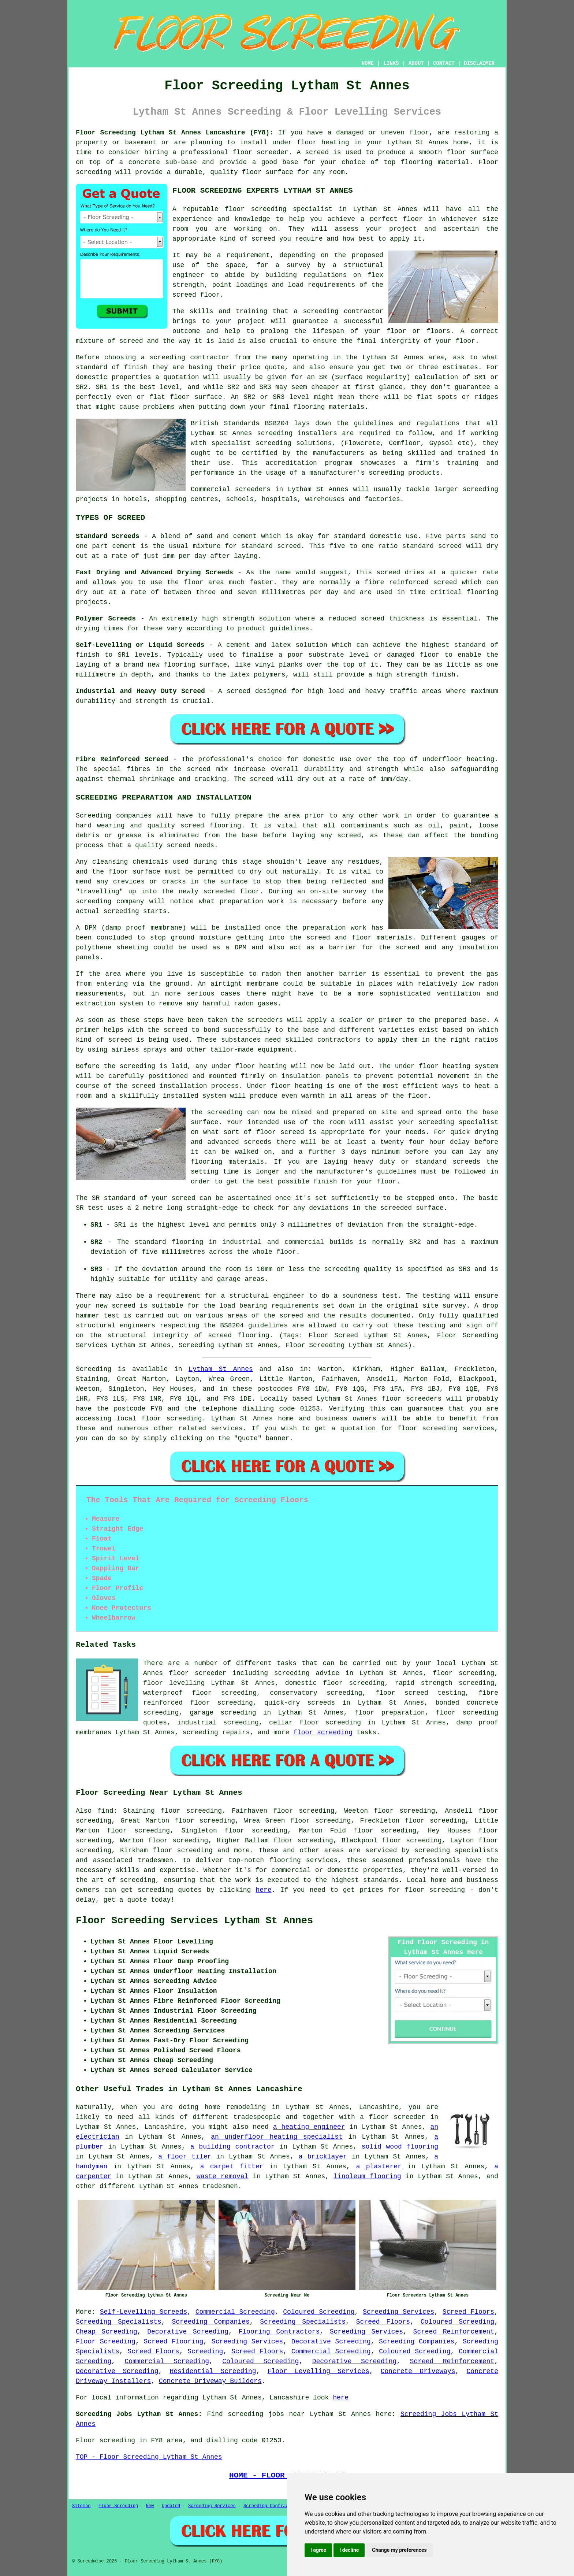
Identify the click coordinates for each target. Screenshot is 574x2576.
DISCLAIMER (479, 63)
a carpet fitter (232, 2166)
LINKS (391, 63)
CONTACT (444, 63)
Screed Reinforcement (453, 2331)
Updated (171, 2506)
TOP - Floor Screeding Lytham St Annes (149, 2457)
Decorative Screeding (187, 2331)
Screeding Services (398, 2312)
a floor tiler (184, 2156)
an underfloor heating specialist (277, 2137)
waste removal (223, 2176)
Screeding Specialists (118, 2321)
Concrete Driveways (418, 2371)
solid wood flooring (400, 2146)
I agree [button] (318, 2550)
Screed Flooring (173, 2341)
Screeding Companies (210, 2321)
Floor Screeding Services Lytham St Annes (194, 1920)
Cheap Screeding (106, 2331)
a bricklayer (323, 2156)
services (226, 1428)
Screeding (205, 2351)
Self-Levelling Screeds (143, 2312)
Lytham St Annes (221, 1369)
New (150, 2506)
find (105, 1811)
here (263, 1890)
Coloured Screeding (318, 2312)
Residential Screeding (212, 2371)
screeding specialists (456, 1850)
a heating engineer (309, 2127)
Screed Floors (468, 2312)
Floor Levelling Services (318, 2371)
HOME (368, 63)
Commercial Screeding (235, 2312)
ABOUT (416, 63)
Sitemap (81, 2506)
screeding (137, 1880)
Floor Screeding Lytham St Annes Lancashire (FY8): (174, 132)
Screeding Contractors (271, 2506)
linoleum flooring (367, 2176)
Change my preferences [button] (399, 2550)
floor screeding (171, 1418)
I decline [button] (349, 2550)
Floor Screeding (105, 2341)
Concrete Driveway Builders (210, 2381)
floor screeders (412, 1398)
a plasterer (379, 2166)
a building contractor (232, 2146)
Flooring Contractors (279, 2331)
